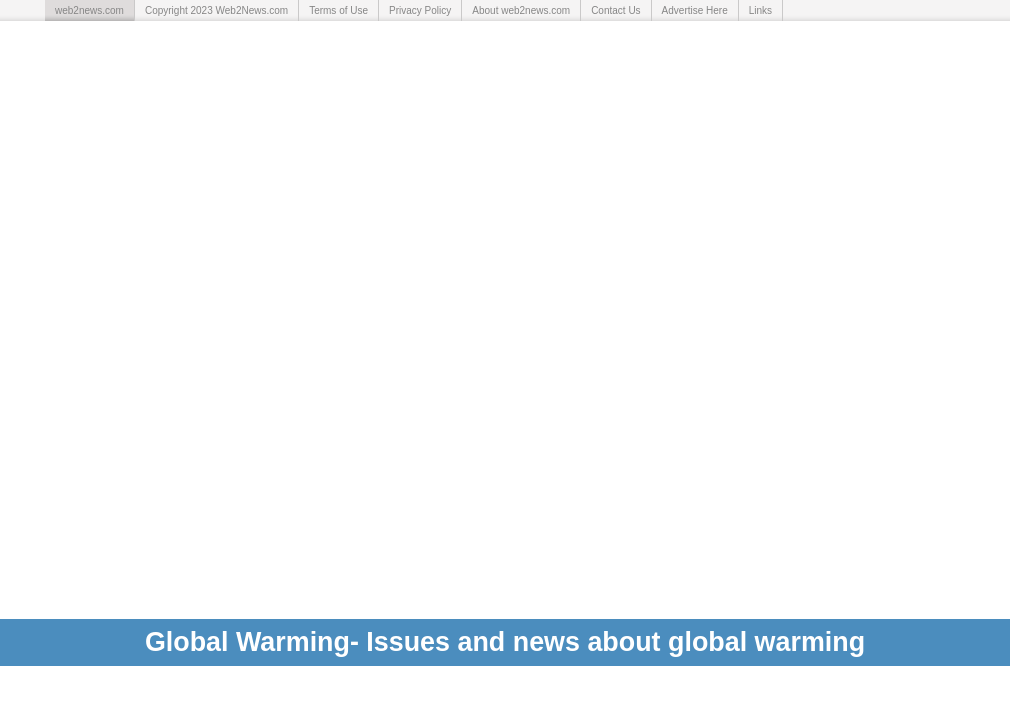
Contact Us (615, 10)
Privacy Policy (420, 10)
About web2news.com (521, 10)
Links (760, 10)
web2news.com (89, 10)
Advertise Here (695, 10)
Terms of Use (338, 10)
